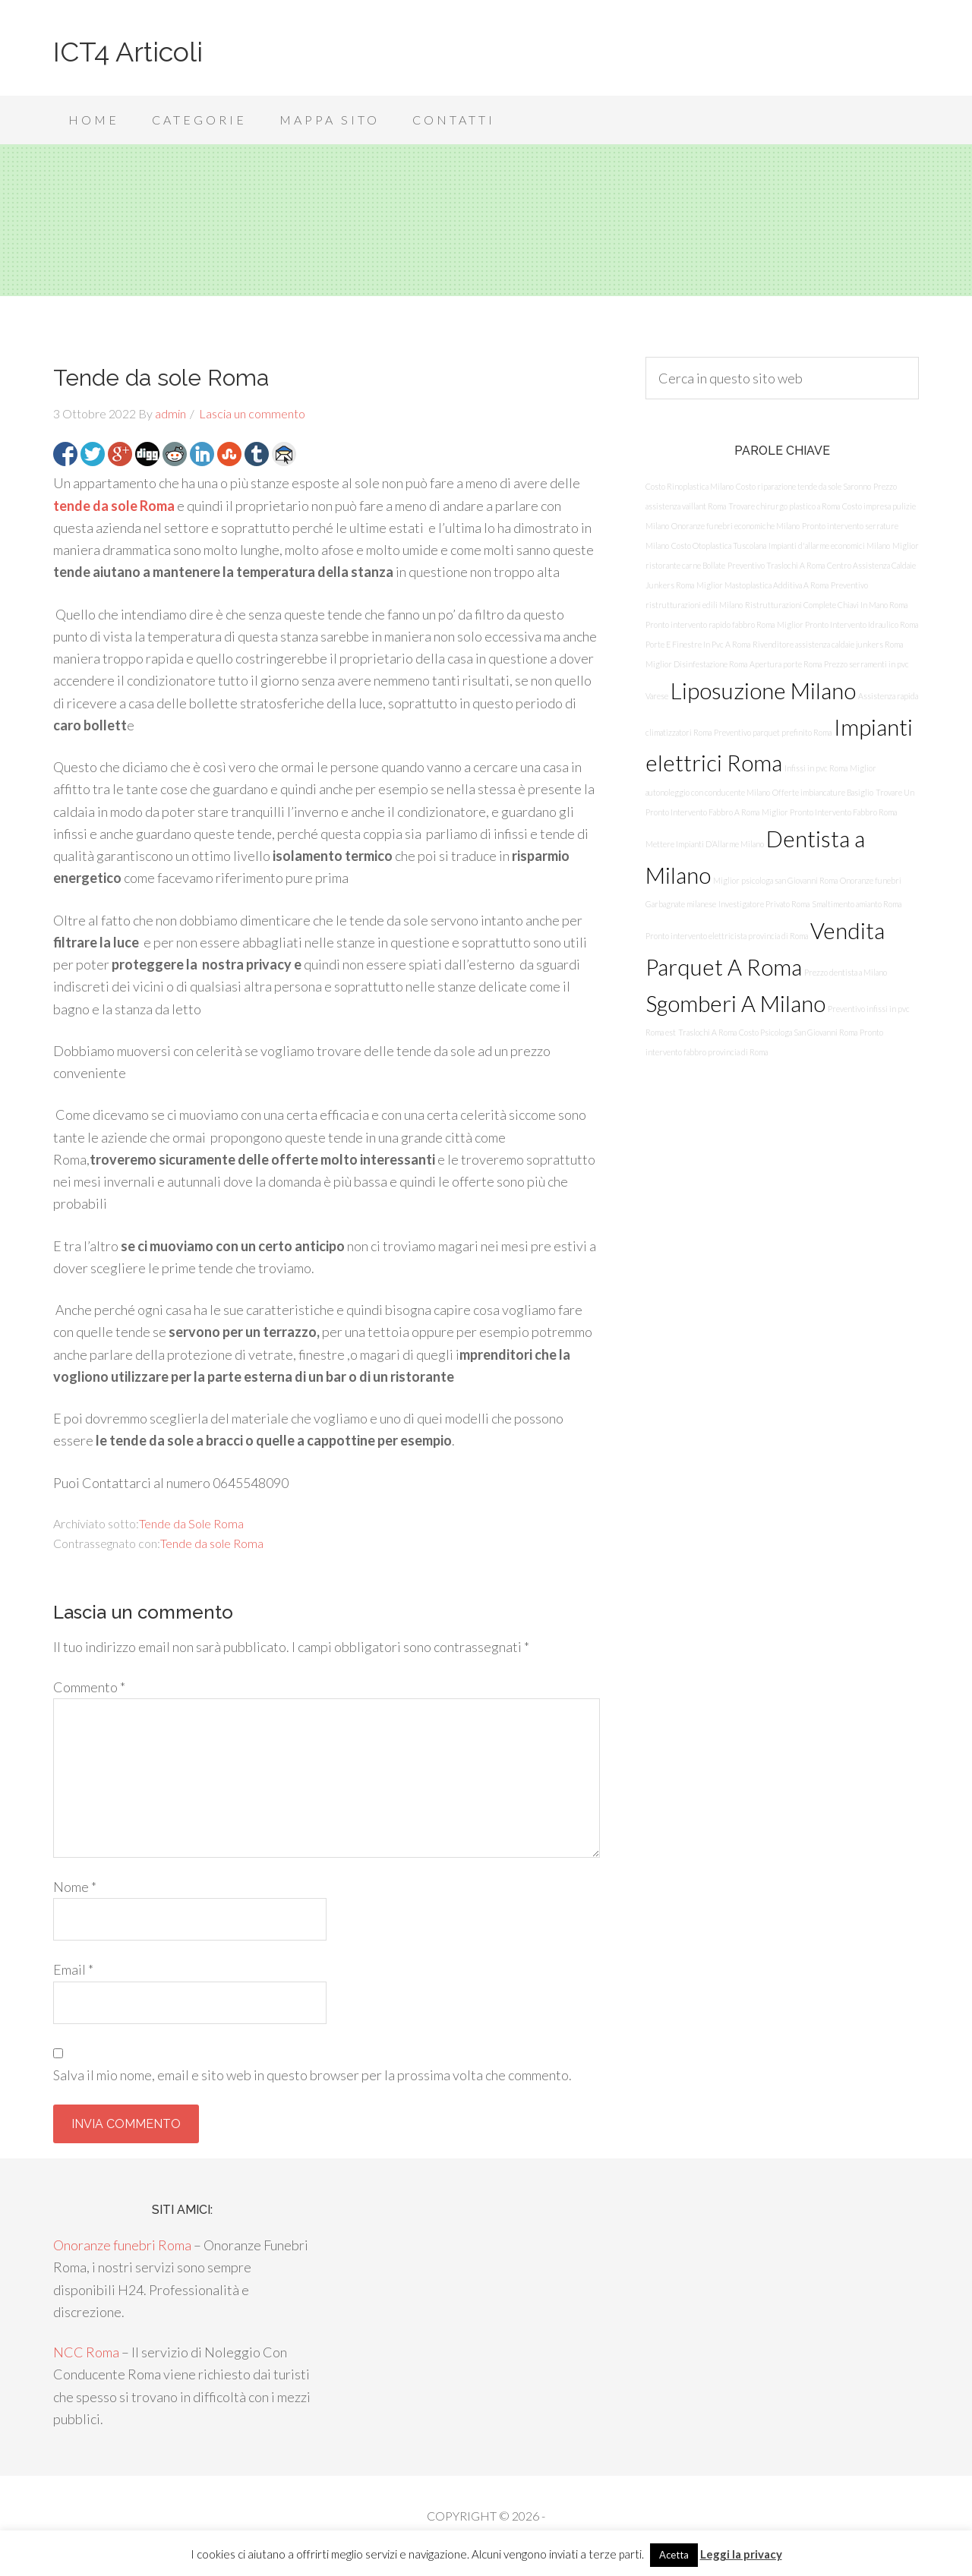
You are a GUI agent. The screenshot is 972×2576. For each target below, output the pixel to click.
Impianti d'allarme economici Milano (829, 545)
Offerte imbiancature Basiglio (822, 792)
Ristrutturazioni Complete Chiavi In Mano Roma (826, 605)
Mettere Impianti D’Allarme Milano (704, 844)
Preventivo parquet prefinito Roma (773, 732)
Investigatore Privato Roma (763, 904)
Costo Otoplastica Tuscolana (718, 545)
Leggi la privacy (741, 2554)
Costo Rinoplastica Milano (689, 486)
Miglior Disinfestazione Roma (696, 664)
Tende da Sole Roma (191, 1523)
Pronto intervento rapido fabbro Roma (710, 624)
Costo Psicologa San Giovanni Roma (798, 1032)
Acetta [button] (674, 2555)
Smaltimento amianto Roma (856, 904)
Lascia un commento (252, 413)
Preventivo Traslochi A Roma (776, 565)
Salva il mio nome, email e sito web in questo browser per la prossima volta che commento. (312, 2075)
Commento (89, 1687)
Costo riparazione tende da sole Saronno (803, 486)
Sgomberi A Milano (735, 1003)
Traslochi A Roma (707, 1032)
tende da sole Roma (114, 505)
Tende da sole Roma (212, 1543)
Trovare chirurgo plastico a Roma (784, 506)
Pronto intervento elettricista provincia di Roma (726, 936)
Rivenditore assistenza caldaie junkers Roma (828, 644)
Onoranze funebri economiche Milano (735, 526)
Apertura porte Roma (786, 664)
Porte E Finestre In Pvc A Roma (697, 644)
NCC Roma (86, 2352)
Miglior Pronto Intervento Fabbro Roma (829, 812)
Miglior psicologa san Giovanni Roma (775, 880)
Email (73, 1969)
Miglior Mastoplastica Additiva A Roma (762, 585)
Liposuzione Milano (763, 690)
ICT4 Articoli (128, 52)
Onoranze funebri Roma (122, 2245)
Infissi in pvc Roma (815, 768)
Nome (74, 1886)
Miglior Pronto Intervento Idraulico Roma (847, 624)
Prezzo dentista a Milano (845, 972)
